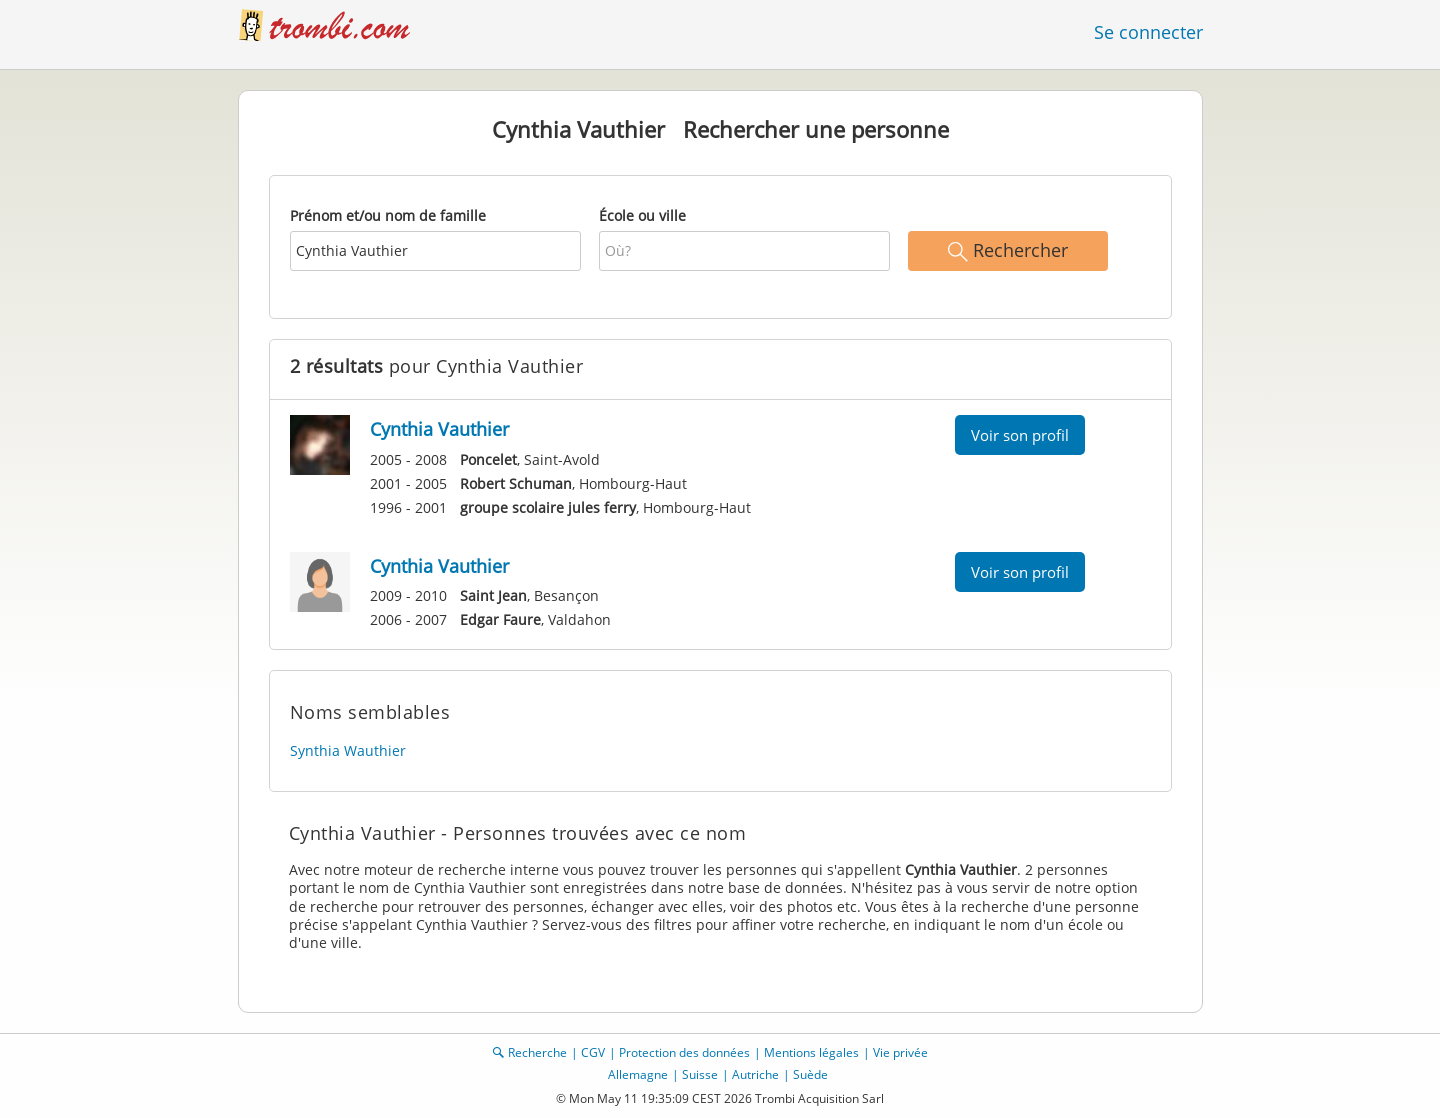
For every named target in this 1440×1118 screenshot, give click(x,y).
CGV (593, 1052)
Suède (810, 1074)
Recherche (537, 1052)
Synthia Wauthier (348, 750)
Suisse (700, 1074)
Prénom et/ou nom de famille (388, 215)
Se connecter (1148, 32)
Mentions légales (811, 1052)
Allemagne (638, 1074)
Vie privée (900, 1052)
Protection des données (684, 1052)
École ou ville (642, 215)
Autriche (755, 1074)
